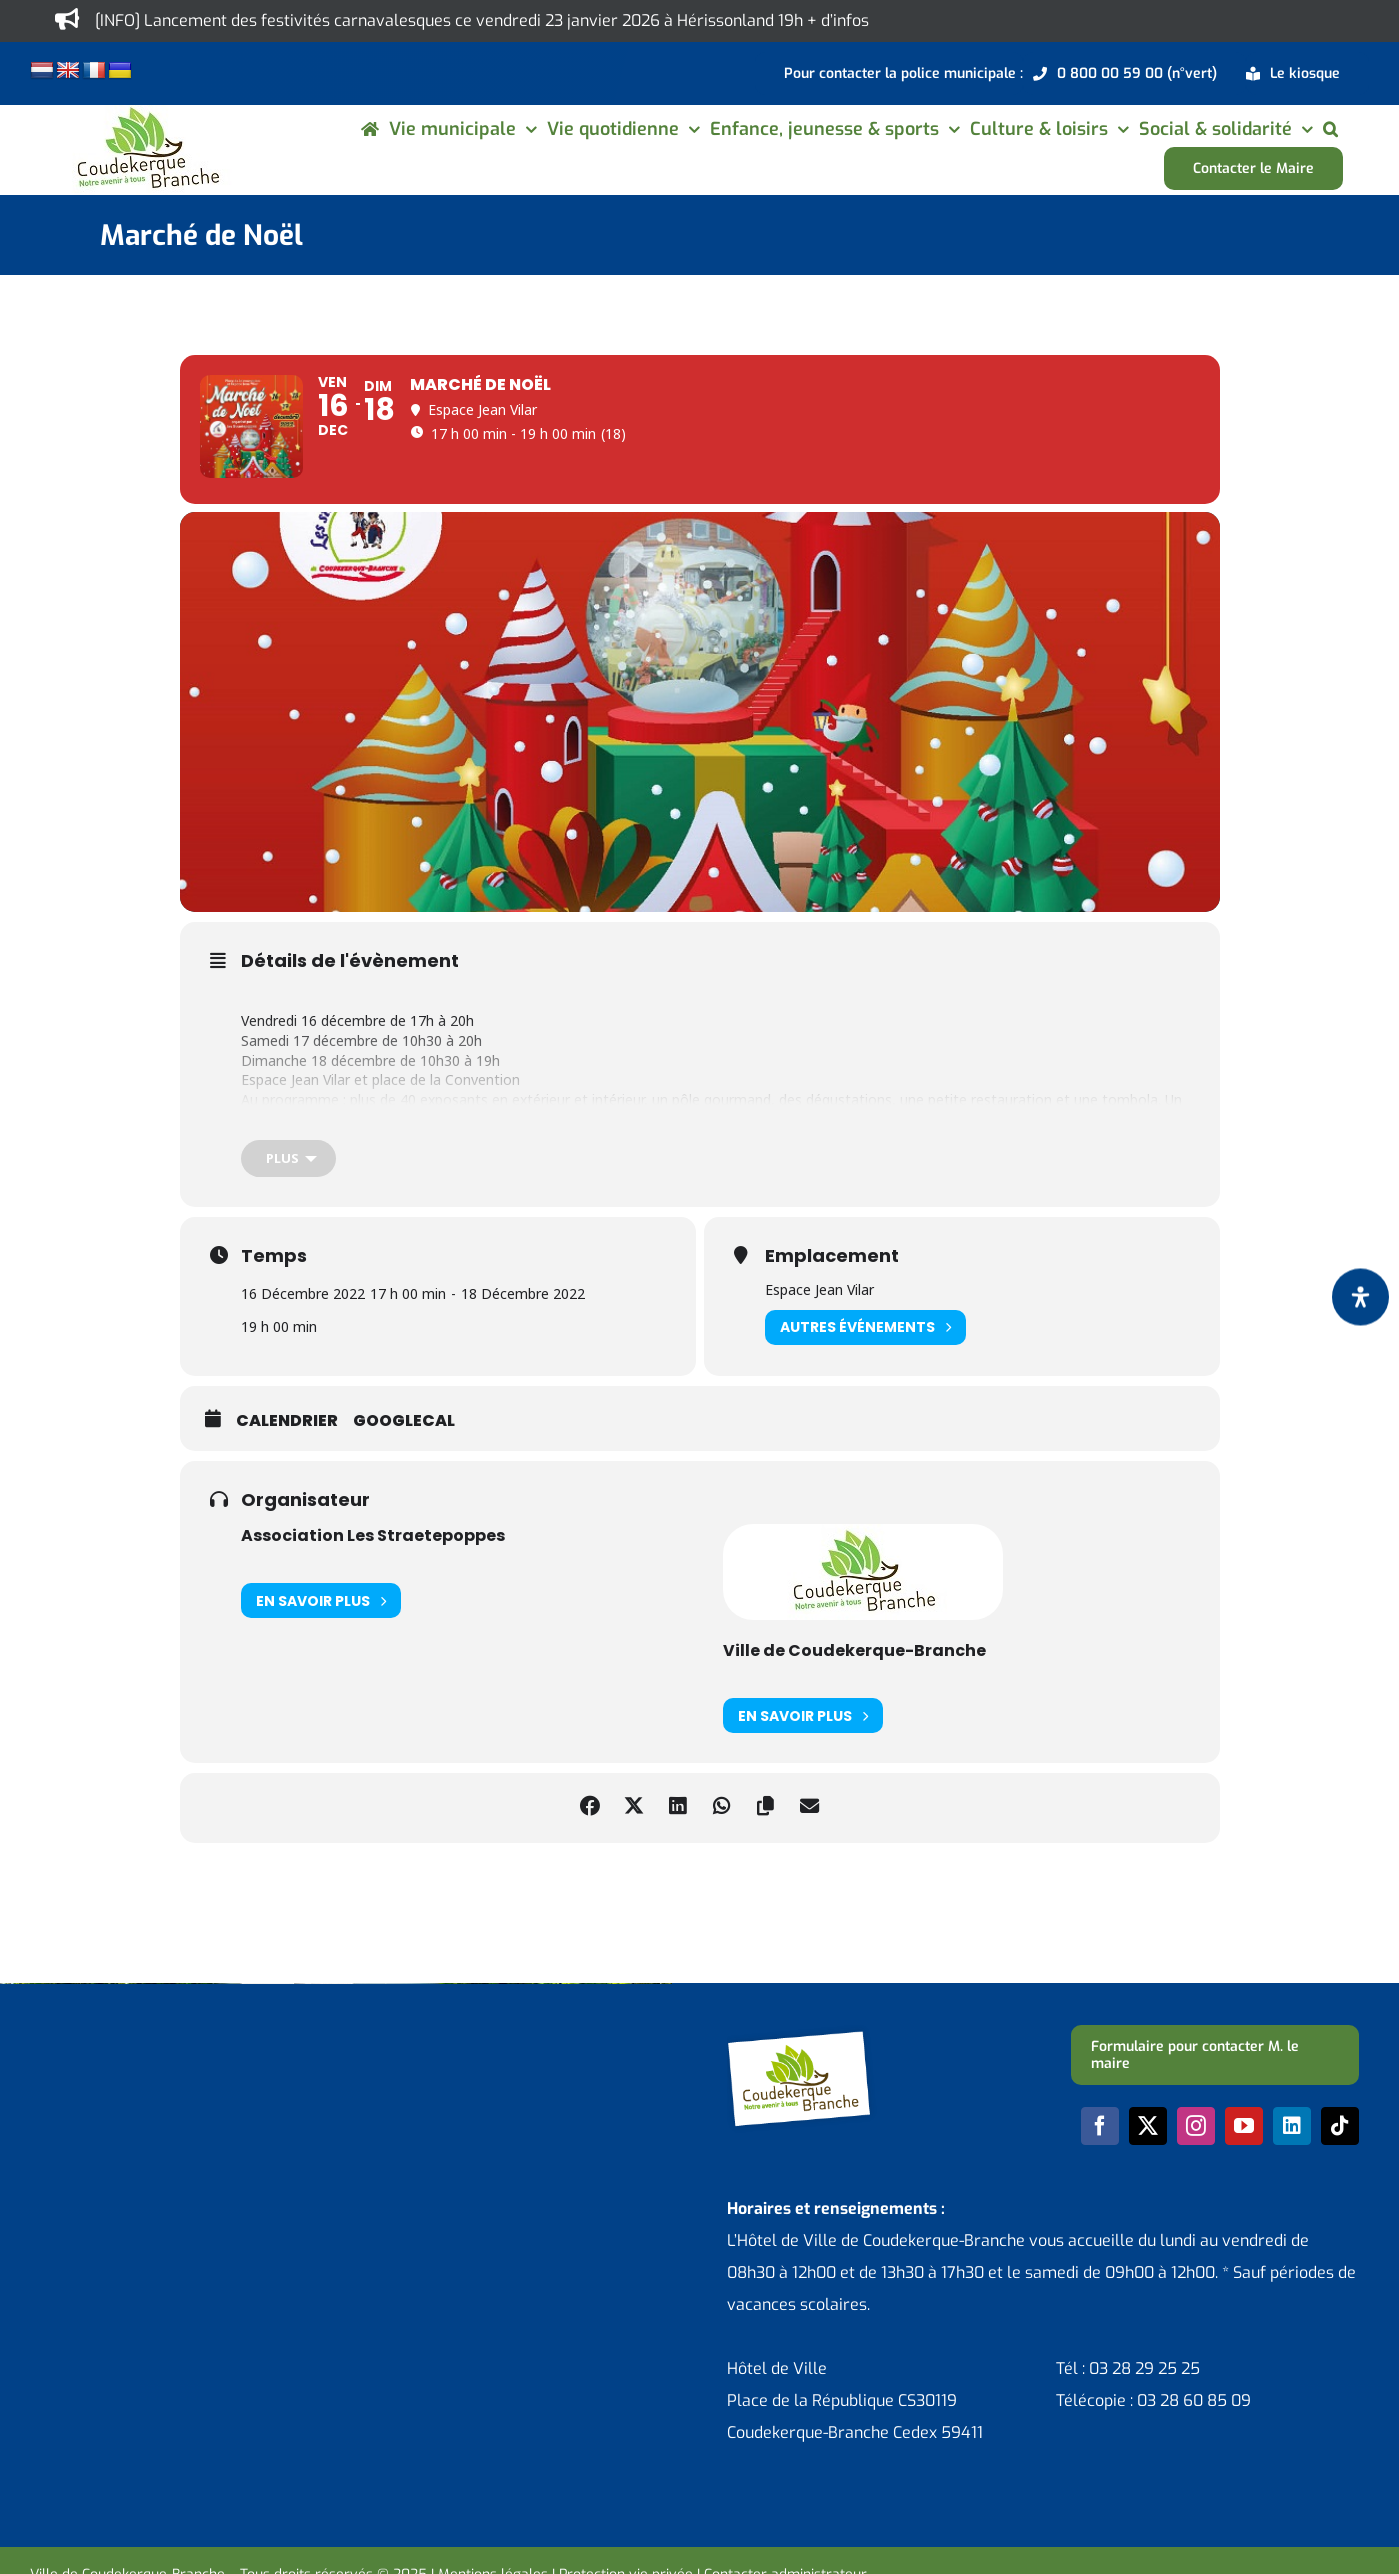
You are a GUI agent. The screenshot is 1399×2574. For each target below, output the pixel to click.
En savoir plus (321, 1631)
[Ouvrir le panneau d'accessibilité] (1360, 1297)
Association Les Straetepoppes (373, 1566)
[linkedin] (1292, 2157)
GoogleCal (404, 1452)
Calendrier (287, 1452)
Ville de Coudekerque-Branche (854, 1681)
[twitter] (1148, 2157)
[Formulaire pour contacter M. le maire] (1215, 2086)
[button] (1330, 129)
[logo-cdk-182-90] (147, 112)
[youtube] (1244, 2157)
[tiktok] (1340, 2157)
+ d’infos (838, 20)
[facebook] (1100, 2157)
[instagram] (1196, 2157)
